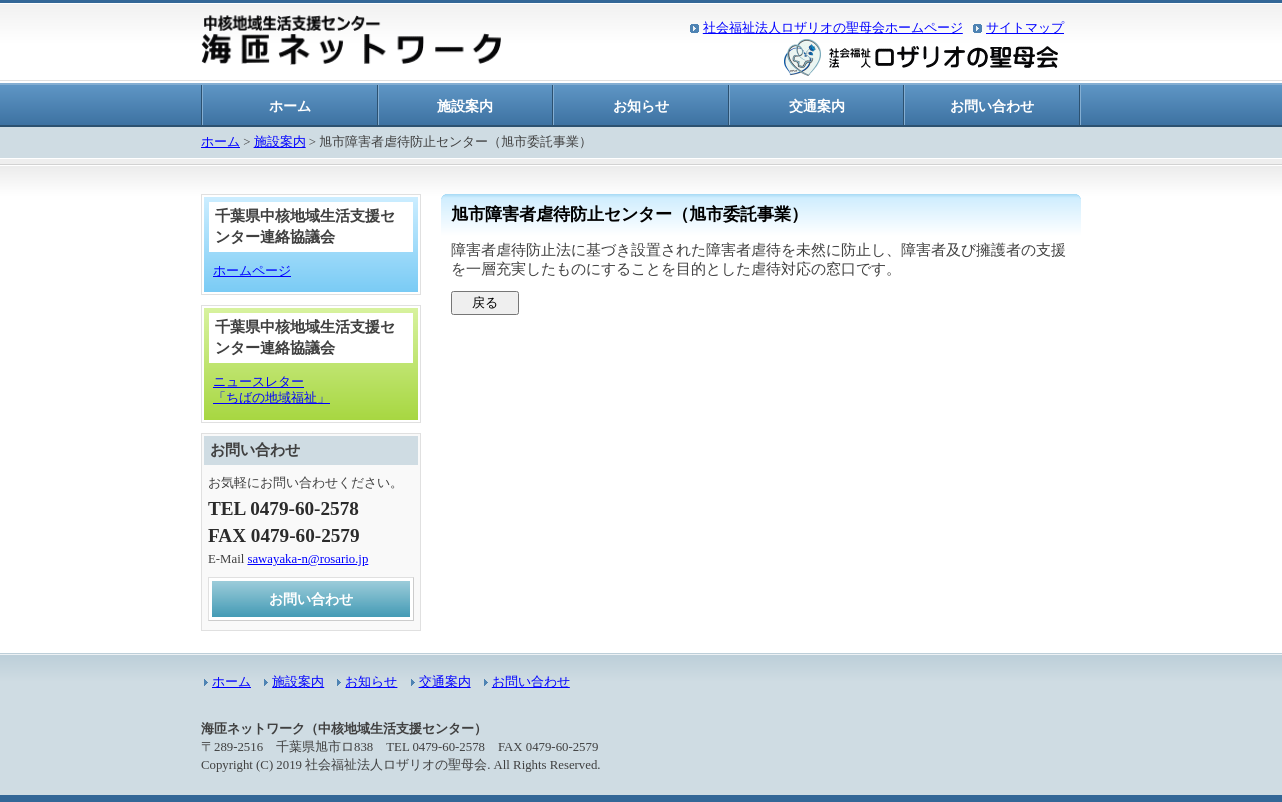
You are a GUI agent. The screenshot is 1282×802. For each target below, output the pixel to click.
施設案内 (465, 106)
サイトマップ (1025, 28)
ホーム (290, 106)
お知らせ (641, 106)
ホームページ (252, 271)
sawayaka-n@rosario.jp (307, 559)
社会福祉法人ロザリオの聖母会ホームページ (833, 28)
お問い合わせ (992, 106)
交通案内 (817, 106)
